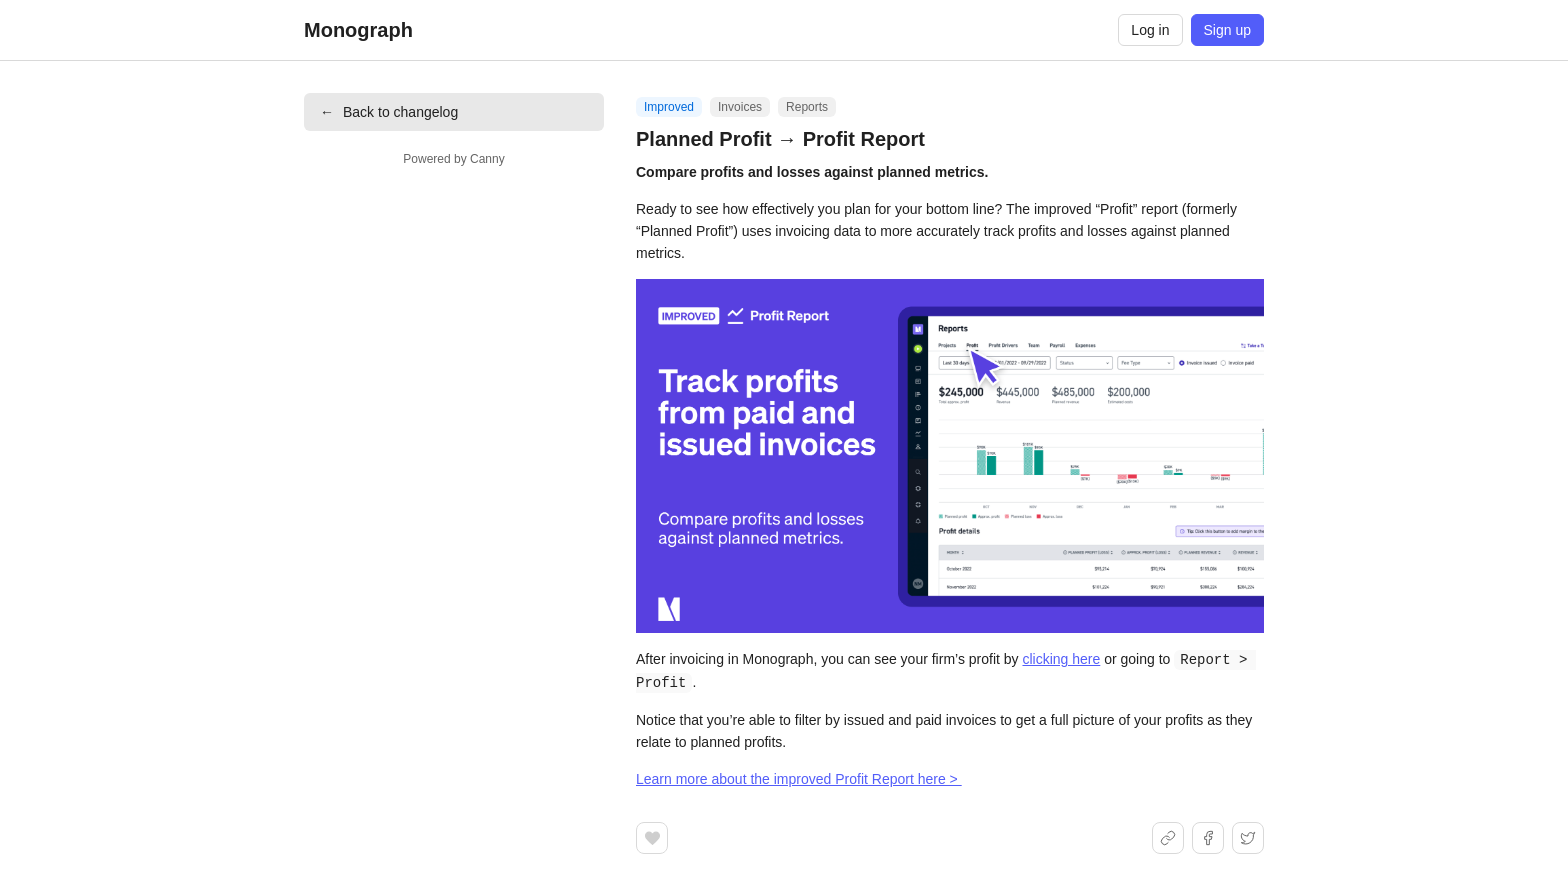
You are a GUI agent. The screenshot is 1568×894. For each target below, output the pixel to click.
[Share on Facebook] (1208, 836)
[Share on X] (1248, 836)
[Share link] (1168, 836)
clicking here (1061, 659)
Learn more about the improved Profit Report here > (799, 777)
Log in (1150, 30)
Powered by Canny (453, 159)
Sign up (1227, 30)
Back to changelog (389, 112)
